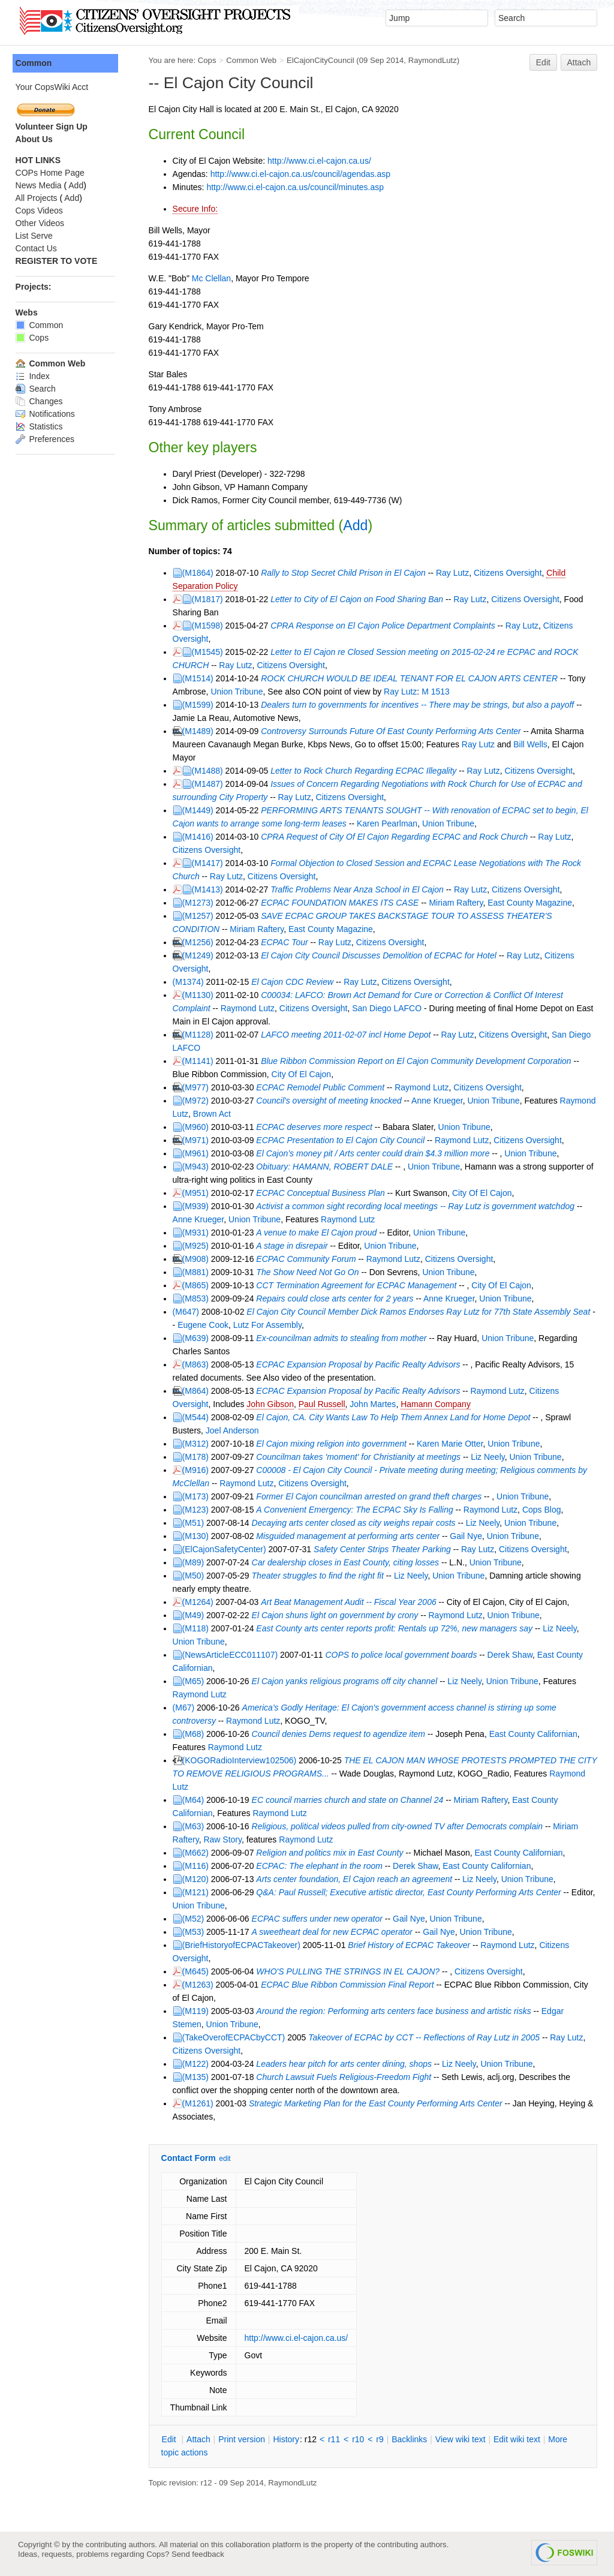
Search (38, 388)
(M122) (198, 2064)
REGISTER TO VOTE (59, 261)
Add (358, 525)
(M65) (196, 1681)
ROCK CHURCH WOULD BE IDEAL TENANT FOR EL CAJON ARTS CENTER (412, 678)
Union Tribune (239, 691)
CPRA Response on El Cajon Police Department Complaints (385, 625)
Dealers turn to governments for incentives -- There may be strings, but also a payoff (420, 705)
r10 (361, 2439)
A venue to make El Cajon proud (319, 1232)
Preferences (47, 439)
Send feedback (197, 2554)
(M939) (198, 1206)
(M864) (198, 1391)
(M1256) (200, 942)
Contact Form (191, 2158)
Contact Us (38, 248)
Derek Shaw (512, 1655)
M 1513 (439, 691)
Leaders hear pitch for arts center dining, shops (347, 2064)
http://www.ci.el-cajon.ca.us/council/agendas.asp (303, 174)
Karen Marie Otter (452, 1443)
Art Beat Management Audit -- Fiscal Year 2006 (352, 1602)
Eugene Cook (208, 1325)
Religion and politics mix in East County (333, 1852)
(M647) (188, 1311)
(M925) (198, 1246)
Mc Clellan (213, 278)
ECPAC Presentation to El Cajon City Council (343, 1140)
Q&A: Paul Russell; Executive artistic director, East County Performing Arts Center (411, 1892)
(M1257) (200, 916)
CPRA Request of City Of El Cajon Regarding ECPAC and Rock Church (397, 836)
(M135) (198, 2077)
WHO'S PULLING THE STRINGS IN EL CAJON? (351, 1971)
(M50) (196, 1575)
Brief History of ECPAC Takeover (412, 1945)
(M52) (196, 1918)
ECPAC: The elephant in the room (322, 1866)
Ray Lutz (454, 573)
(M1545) (209, 652)
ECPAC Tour (287, 942)
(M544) (198, 1417)
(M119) (198, 2011)
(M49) (196, 1615)
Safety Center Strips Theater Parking (384, 1549)
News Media (41, 185)
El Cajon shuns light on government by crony (337, 1615)
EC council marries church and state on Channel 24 (350, 1800)
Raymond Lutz (250, 1008)
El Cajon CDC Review (295, 982)
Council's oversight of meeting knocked (331, 1100)
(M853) (198, 1298)
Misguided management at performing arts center (351, 1536)
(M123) (198, 1509)
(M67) (186, 1707)
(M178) (198, 1457)
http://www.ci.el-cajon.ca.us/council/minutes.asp (298, 187)
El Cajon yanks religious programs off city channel (347, 1681)
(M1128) (200, 1034)
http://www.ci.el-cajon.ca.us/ (322, 161)
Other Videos (42, 223)
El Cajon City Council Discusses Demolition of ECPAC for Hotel (381, 955)
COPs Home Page (52, 173)
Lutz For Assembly (273, 1325)
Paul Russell (324, 1404)
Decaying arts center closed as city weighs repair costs (356, 1523)
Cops (209, 60)
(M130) (198, 1536)
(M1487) (209, 784)
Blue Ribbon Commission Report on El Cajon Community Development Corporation (419, 1061)
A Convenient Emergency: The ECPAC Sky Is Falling (357, 1509)
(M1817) (209, 599)
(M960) (198, 1127)
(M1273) (200, 902)
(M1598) (209, 625)
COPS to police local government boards (404, 1655)
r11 (336, 2439)
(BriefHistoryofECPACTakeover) (244, 1945)
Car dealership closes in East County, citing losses (348, 1562)
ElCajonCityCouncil (323, 60)
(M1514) (200, 678)
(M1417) (209, 863)
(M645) (198, 1971)
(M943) (198, 1166)
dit (172, 2439)
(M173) (198, 1496)
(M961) (198, 1153)
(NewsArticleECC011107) (233, 1655)
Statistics (41, 426)
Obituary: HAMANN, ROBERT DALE (327, 1166)
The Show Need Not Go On (310, 1272)
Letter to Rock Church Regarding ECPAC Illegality (366, 770)
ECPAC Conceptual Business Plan (323, 1193)
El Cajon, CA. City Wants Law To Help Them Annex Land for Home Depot (396, 1417)
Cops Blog (544, 1509)
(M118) (198, 1628)
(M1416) (200, 836)
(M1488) (209, 770)
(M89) (196, 1562)
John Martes (376, 1404)
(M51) (196, 1523)
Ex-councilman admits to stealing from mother (344, 1338)
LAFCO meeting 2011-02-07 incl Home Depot (349, 1034)
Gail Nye (469, 1536)
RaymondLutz (435, 60)
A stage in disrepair (294, 1246)
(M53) (196, 1932)
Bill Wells (533, 744)
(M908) (198, 1259)
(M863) (198, 1364)
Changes (41, 401)
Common (36, 63)
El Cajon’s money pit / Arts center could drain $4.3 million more (375, 1153)
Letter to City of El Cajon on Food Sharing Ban (359, 599)
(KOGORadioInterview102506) (242, 1760)
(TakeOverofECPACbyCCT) (236, 2037)
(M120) (198, 1879)
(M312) (198, 1443)
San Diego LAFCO (390, 1008)
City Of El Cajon (304, 1074)
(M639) (198, 1338)
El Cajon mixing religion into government (334, 1443)
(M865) (198, 1285)
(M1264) (200, 1602)
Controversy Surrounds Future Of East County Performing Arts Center (394, 731)
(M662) (198, 1852)
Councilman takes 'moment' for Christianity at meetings (362, 1457)
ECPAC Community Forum (309, 1259)
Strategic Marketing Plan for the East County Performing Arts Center (378, 2103)
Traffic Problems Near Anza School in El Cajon (360, 889)
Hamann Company (439, 1404)
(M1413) (209, 889)
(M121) (198, 1892)
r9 (382, 2439)
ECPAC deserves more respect (317, 1127)
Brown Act (253, 1114)
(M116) (198, 1866)
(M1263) (200, 1984)
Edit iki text (519, 2439)
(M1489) (200, 731)
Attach (579, 62)
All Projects (39, 198)
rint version (244, 2439)
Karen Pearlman (389, 823)
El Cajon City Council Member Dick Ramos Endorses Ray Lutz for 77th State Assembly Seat (421, 1311)
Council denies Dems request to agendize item (341, 1734)
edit (227, 2158)
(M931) (198, 1232)
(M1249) (200, 955)
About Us (36, 139)
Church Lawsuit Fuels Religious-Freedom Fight (346, 2077)
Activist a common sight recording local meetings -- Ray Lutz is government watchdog (418, 1206)
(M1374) (190, 982)
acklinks (412, 2439)
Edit (543, 62)
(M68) (196, 1734)
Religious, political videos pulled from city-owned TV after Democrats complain (400, 1826)
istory (289, 2439)
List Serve (36, 236)
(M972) (198, 1100)
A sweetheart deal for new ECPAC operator (334, 1932)
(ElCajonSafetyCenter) (227, 1549)
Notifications (47, 414)
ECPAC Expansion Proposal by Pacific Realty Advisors (361, 1364)
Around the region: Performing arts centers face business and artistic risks (396, 2011)
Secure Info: (198, 209)
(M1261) (200, 2103)
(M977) (198, 1087)
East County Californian (536, 1734)
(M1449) (200, 810)
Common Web (254, 60)
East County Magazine (532, 902)
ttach (201, 2439)
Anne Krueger (439, 1100)
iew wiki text (463, 2439)
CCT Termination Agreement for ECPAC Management (359, 1285)
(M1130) (200, 995)
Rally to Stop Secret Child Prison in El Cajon (346, 573)
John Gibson (273, 1404)
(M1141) (200, 1061)
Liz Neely (491, 1457)
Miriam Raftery (459, 902)
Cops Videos (41, 210)
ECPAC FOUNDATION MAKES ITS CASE (343, 902)
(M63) (196, 1826)
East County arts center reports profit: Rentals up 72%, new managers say (397, 1628)
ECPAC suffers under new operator (319, 1918)
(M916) (198, 1470)
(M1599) (200, 705)
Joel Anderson (234, 1430)
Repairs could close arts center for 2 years (337, 1298)
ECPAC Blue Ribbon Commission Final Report (350, 1984)
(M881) (198, 1272)
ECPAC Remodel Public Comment (323, 1087)
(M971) (198, 1140)
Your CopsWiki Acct (54, 87)
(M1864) (200, 573)
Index (35, 376)
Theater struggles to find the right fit (320, 1575)
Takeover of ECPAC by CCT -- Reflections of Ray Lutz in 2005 (427, 2037)
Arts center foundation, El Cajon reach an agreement (357, 1879)
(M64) (196, 1800)
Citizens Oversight (510, 573)
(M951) (198, 1193)
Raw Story (225, 1839)
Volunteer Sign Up (54, 126)
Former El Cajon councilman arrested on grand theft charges (371, 1496)
